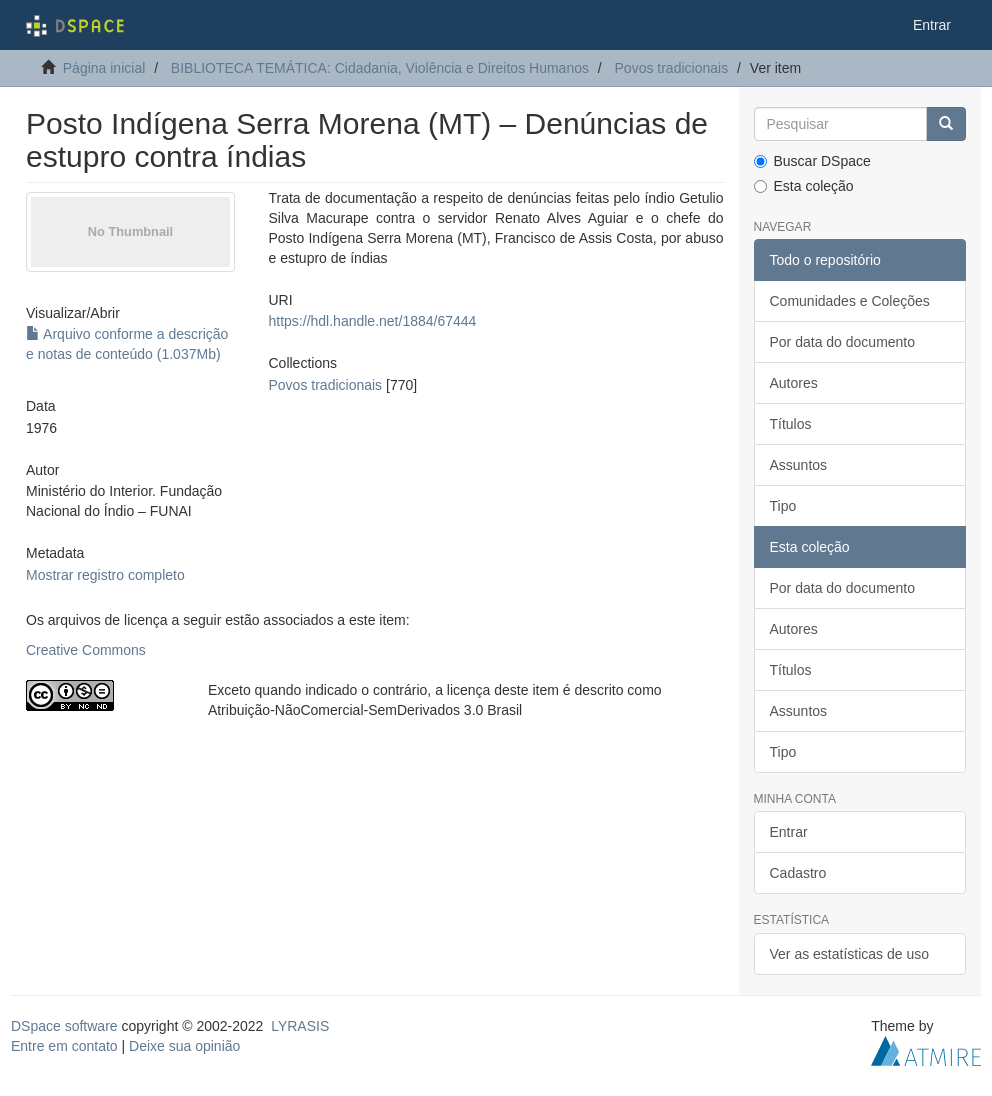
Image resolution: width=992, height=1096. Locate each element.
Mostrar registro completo (105, 575)
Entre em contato (64, 1046)
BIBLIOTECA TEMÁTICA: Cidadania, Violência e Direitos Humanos (380, 68)
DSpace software (64, 1026)
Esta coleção (804, 186)
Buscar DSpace (812, 161)
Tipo (783, 506)
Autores (794, 383)
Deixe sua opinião (184, 1046)
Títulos (791, 424)
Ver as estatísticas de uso (850, 954)
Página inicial (104, 68)
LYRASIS (300, 1026)
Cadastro (798, 873)
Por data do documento (843, 342)
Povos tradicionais (672, 68)
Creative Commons (86, 650)
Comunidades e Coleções (850, 301)
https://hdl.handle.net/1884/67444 (373, 321)
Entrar (789, 832)
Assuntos (799, 465)
